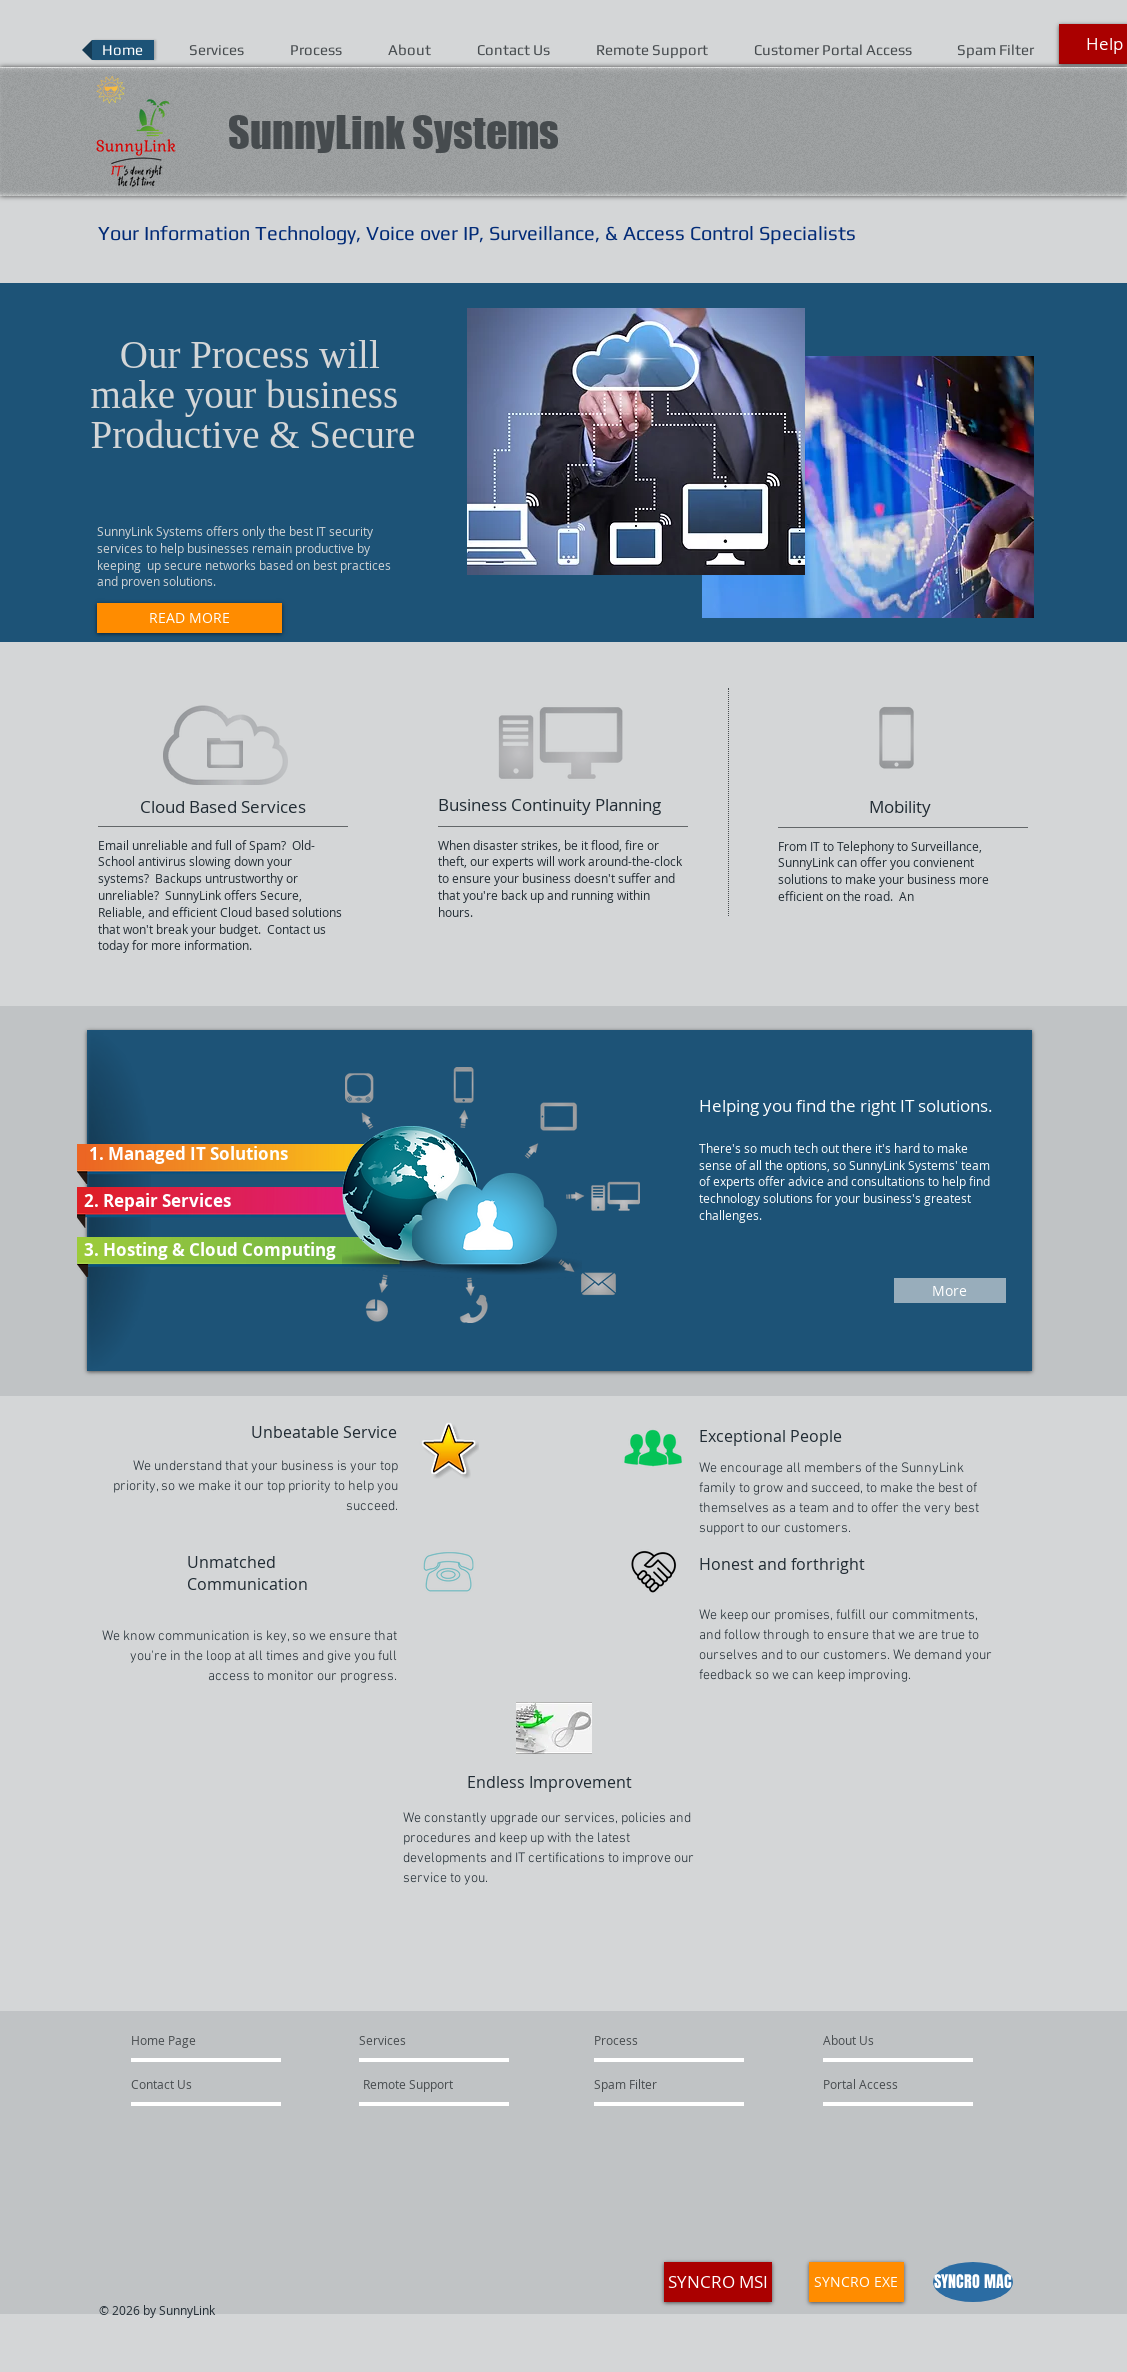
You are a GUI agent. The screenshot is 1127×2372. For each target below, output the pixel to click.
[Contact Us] (188, 2085)
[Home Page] (207, 2041)
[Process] (648, 2041)
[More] (950, 1290)
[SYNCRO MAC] (973, 2282)
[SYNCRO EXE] (856, 2282)
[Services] (431, 2041)
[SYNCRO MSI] (718, 2282)
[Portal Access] (878, 2085)
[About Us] (880, 2041)
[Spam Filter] (654, 2085)
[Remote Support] (410, 2085)
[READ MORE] (189, 618)
